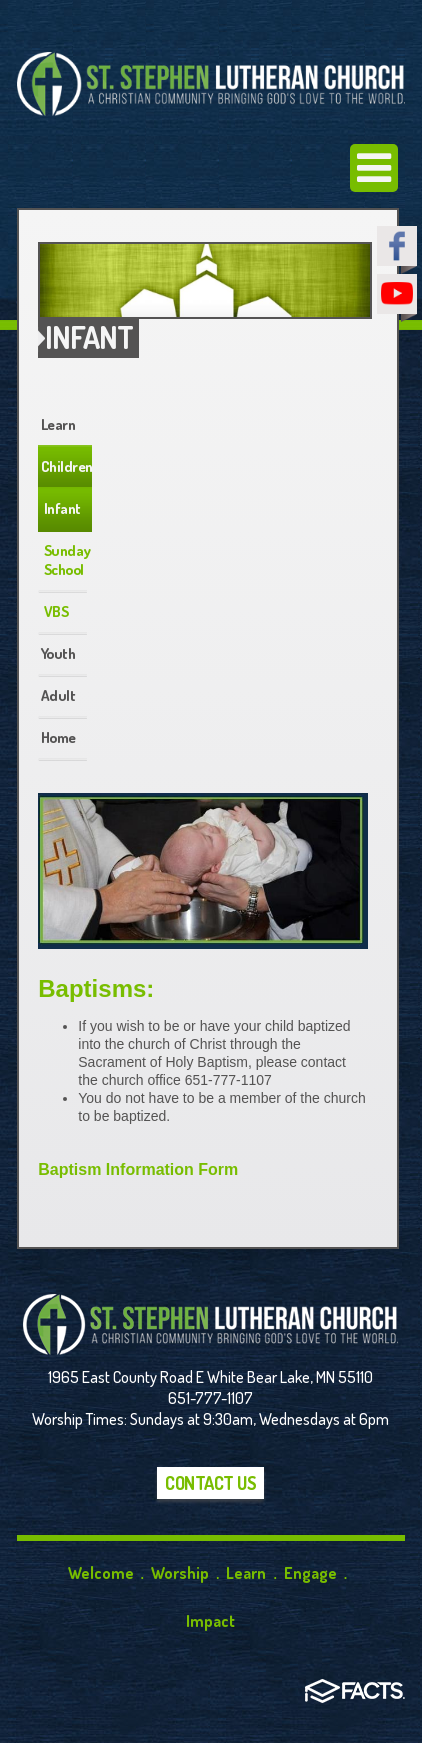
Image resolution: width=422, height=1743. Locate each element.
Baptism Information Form (138, 1169)
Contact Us (210, 1483)
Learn (58, 424)
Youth (58, 653)
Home (58, 737)
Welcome (101, 1573)
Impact (210, 1621)
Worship (180, 1573)
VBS (56, 611)
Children (66, 466)
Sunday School (67, 560)
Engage (310, 1573)
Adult (58, 695)
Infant (62, 508)
